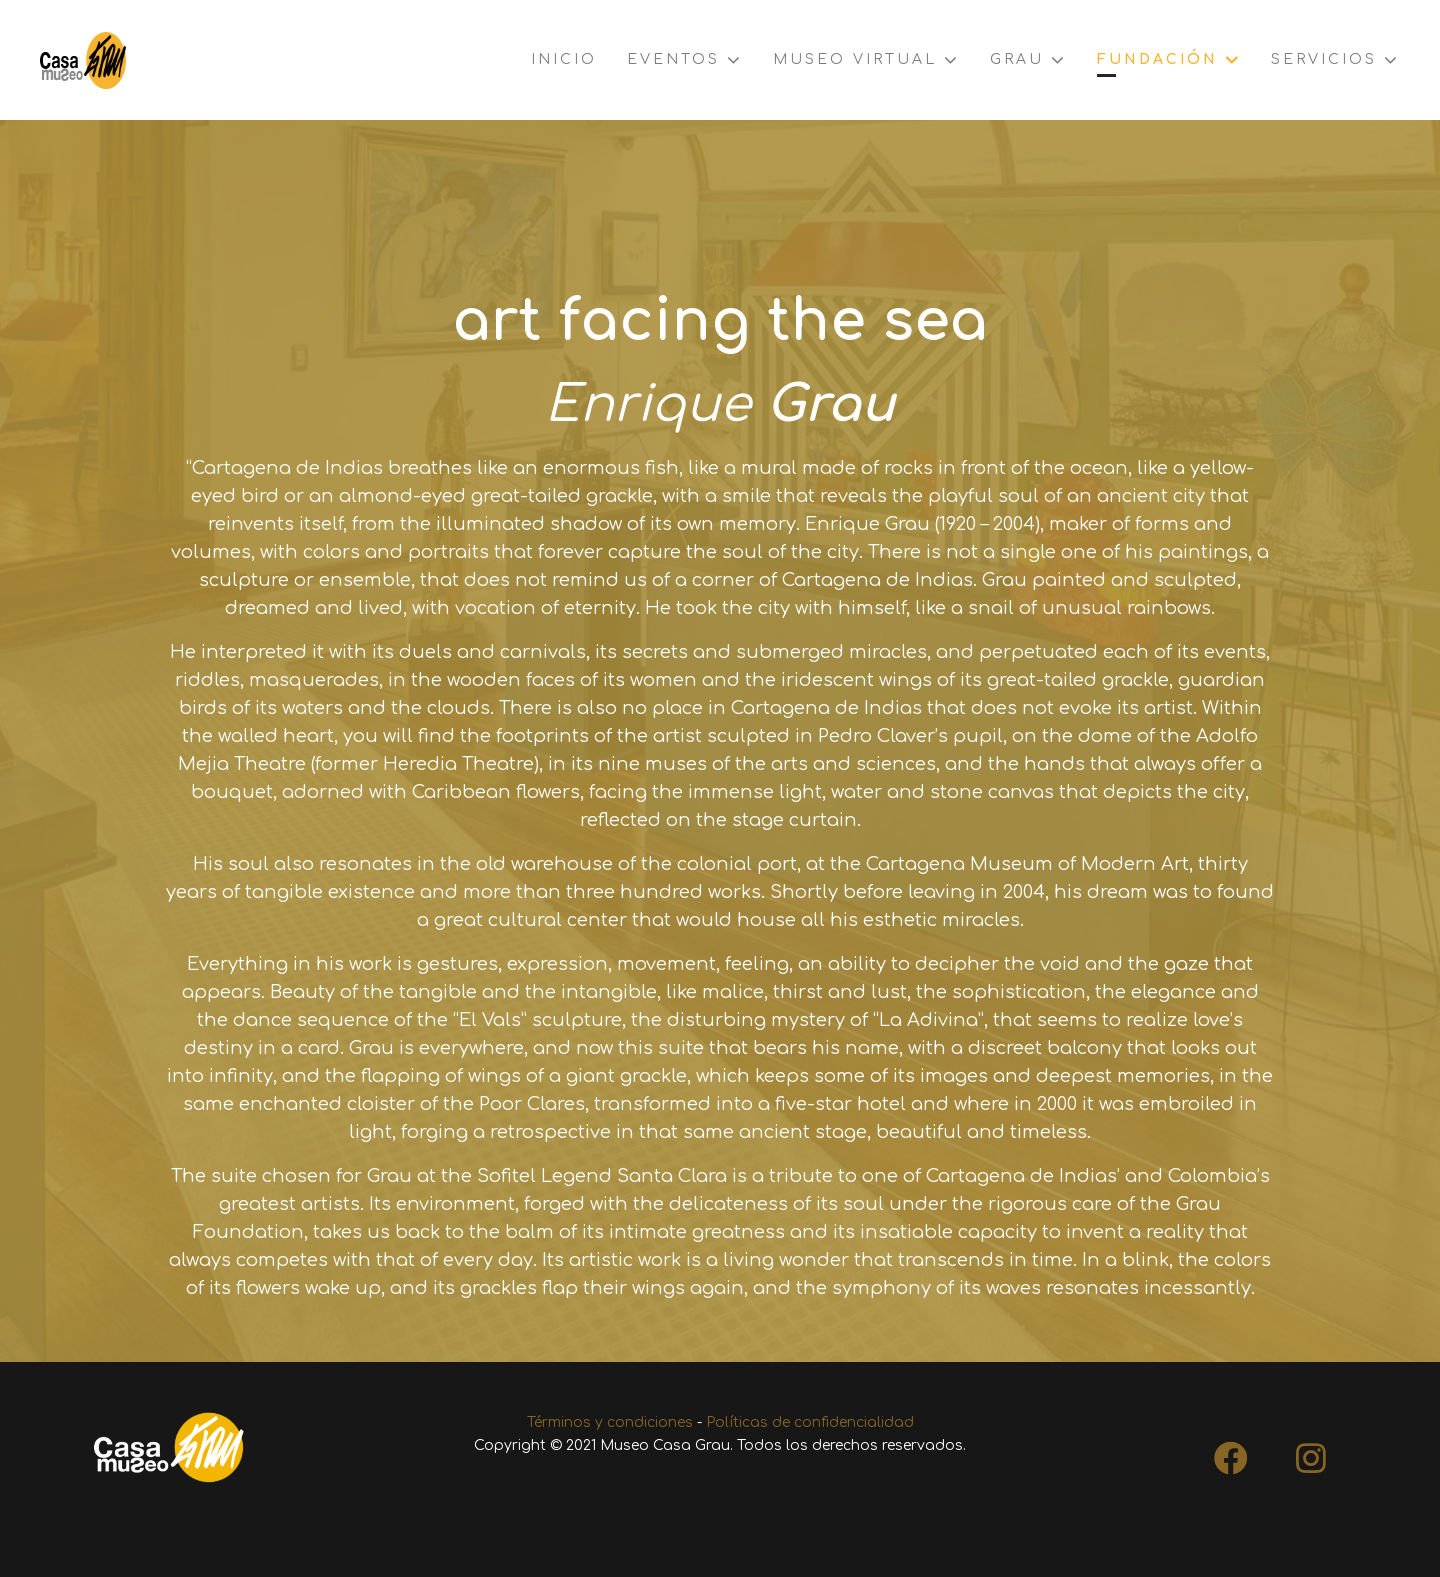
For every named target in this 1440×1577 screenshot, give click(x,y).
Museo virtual (855, 59)
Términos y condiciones (610, 1422)
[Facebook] (1231, 1452)
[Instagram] (1311, 1452)
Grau (1017, 59)
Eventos (673, 59)
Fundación (1157, 59)
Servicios (1324, 59)
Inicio (564, 59)
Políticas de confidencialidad (810, 1422)
